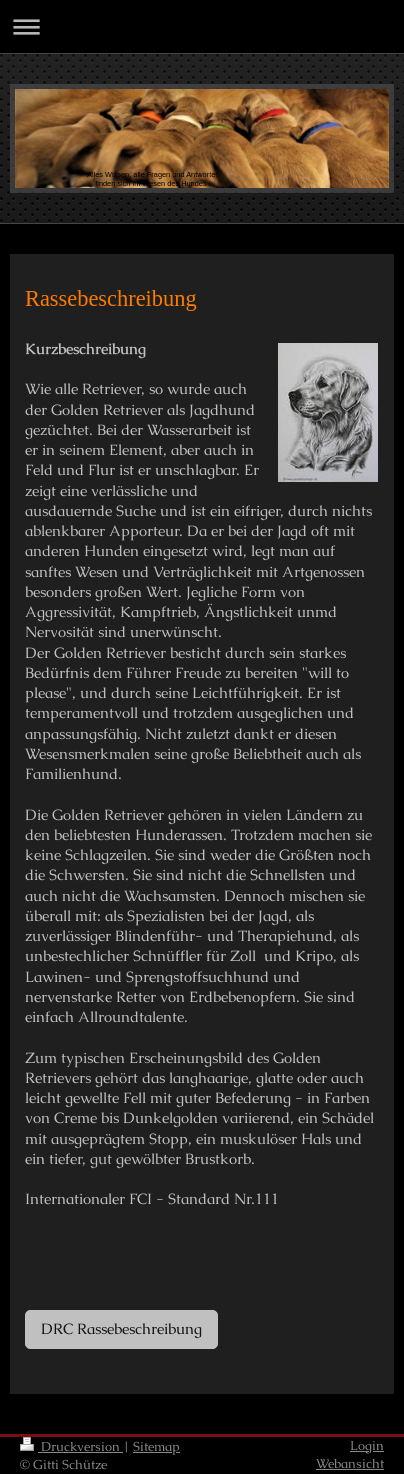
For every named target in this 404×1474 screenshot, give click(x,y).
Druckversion (71, 1446)
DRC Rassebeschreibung (121, 1328)
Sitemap (156, 1446)
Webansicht (350, 1463)
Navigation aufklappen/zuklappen (202, 26)
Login (367, 1445)
